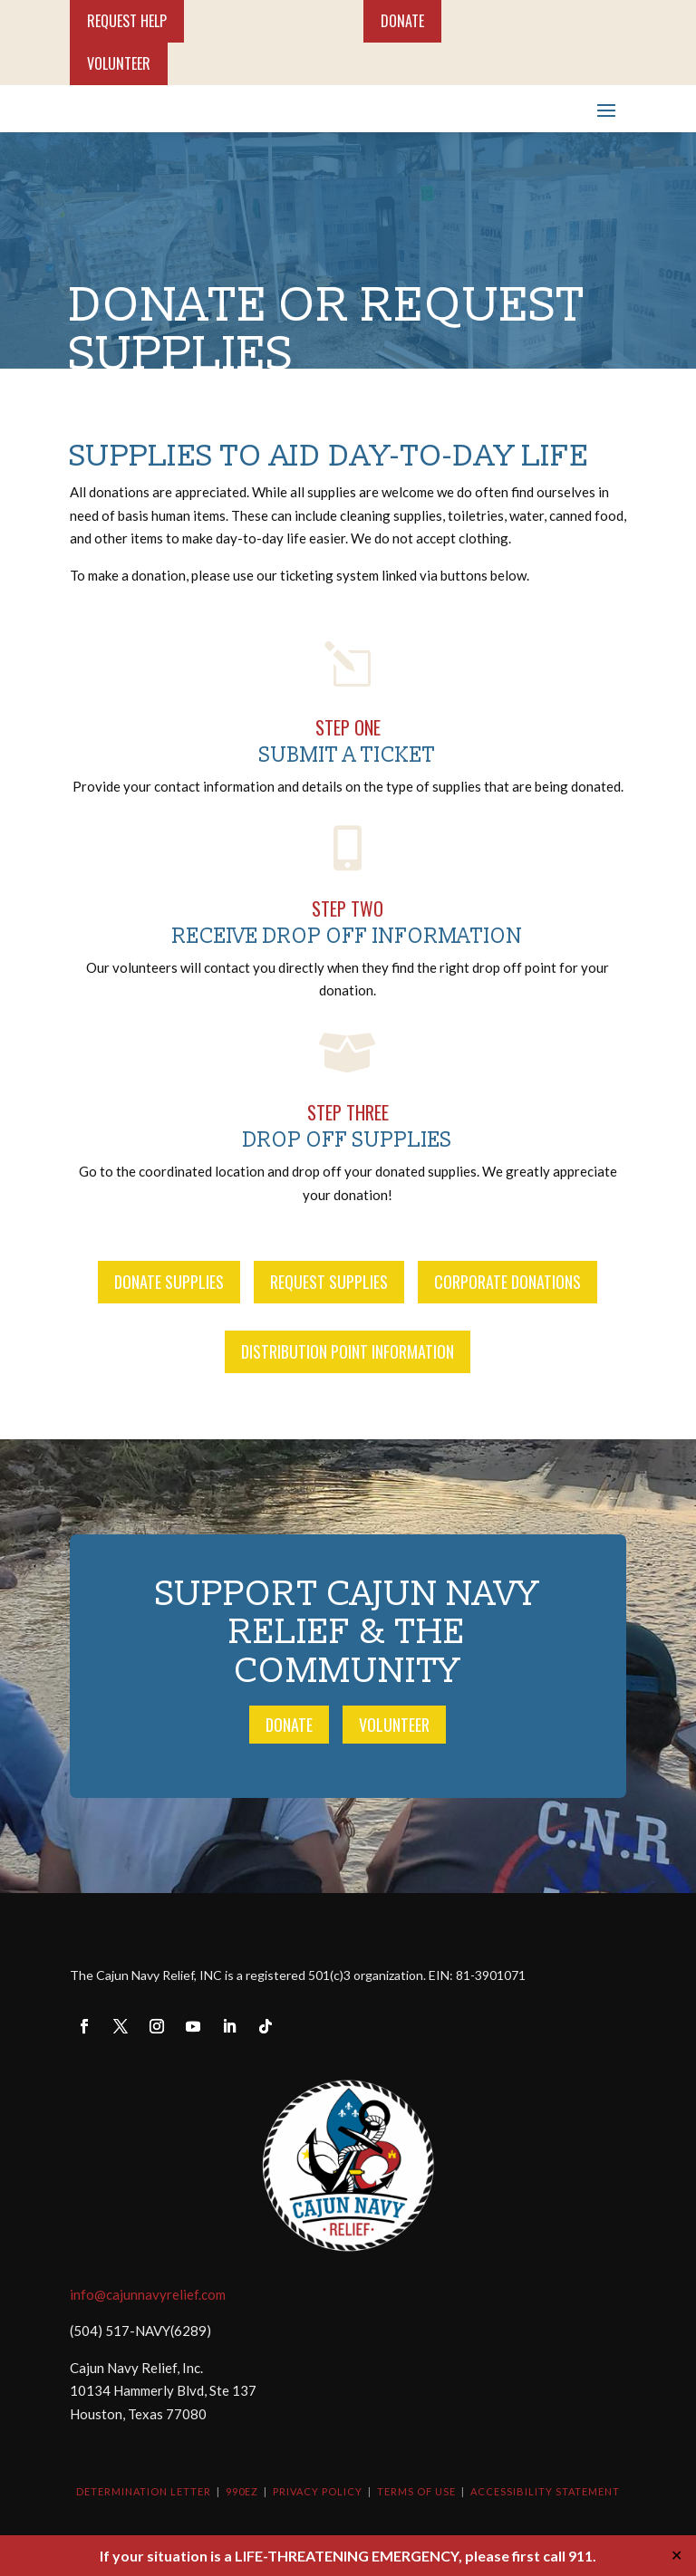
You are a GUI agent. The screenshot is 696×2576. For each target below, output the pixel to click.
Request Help (127, 21)
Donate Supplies (169, 1281)
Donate (402, 21)
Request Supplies (329, 1281)
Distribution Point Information (347, 1351)
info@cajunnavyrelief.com (148, 2294)
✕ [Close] (676, 2554)
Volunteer (118, 63)
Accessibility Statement (545, 2491)
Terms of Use (416, 2491)
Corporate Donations (507, 1281)
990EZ (242, 2491)
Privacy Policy (317, 2491)
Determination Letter (143, 2491)
